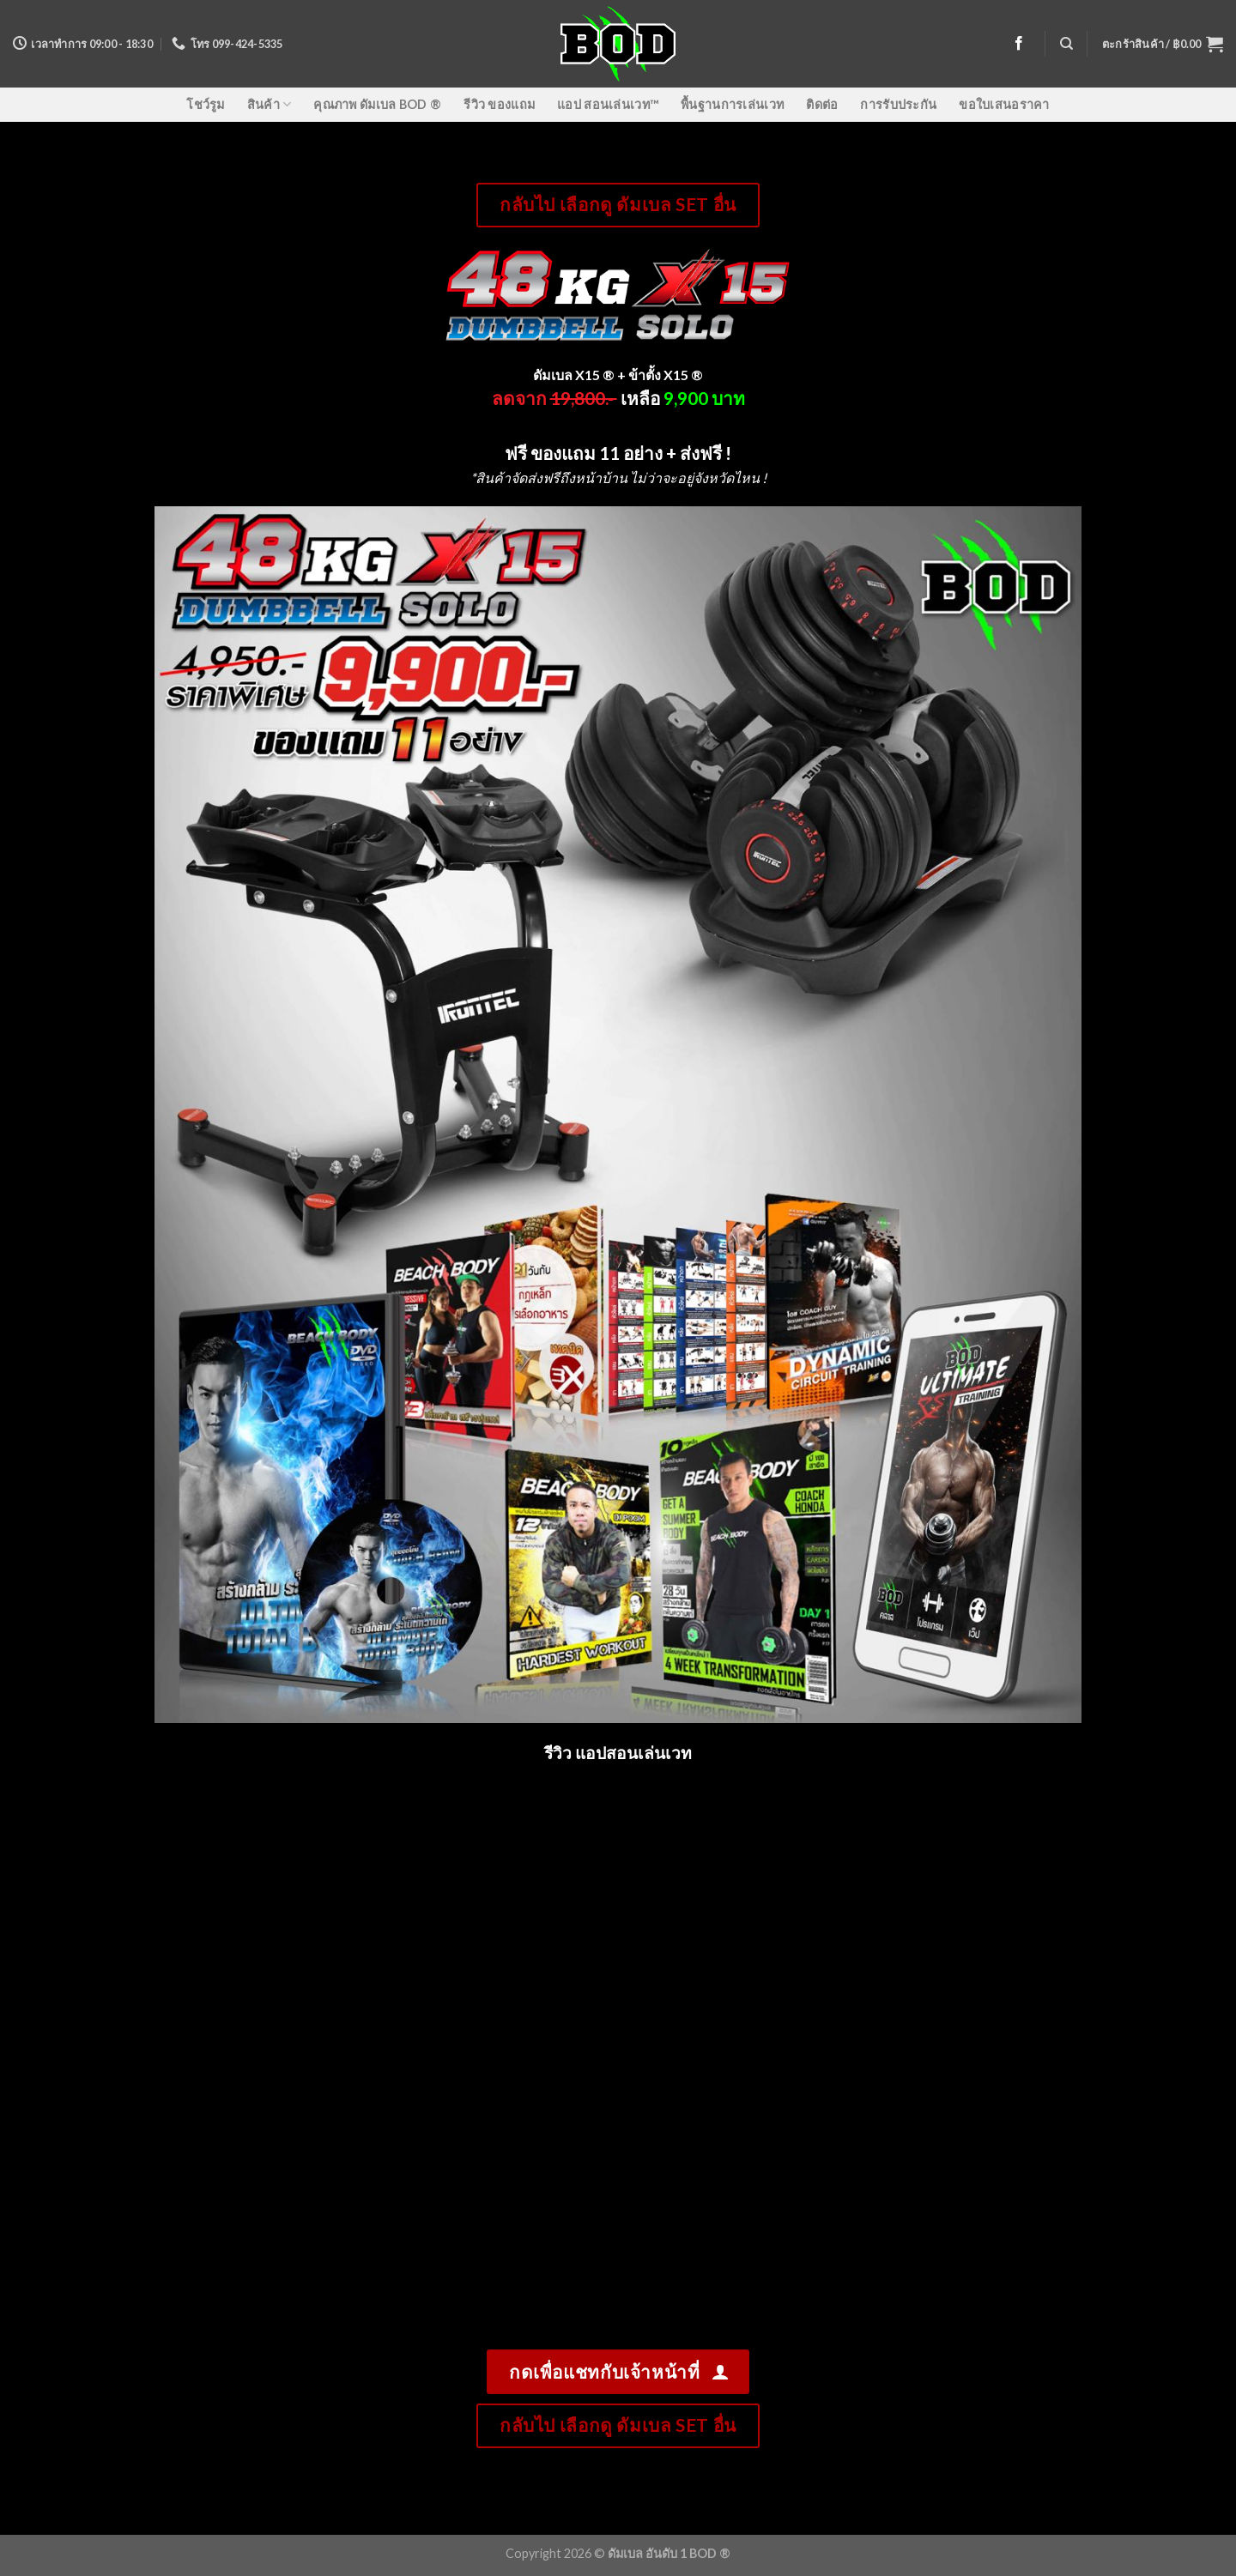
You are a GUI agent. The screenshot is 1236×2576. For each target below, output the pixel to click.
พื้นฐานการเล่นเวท (732, 104)
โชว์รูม (205, 104)
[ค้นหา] (1066, 43)
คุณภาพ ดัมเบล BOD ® (377, 104)
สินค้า (269, 104)
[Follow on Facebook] (1019, 43)
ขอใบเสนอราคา (1004, 104)
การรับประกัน (898, 104)
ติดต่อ (822, 104)
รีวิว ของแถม (499, 104)
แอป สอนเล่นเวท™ (607, 104)
